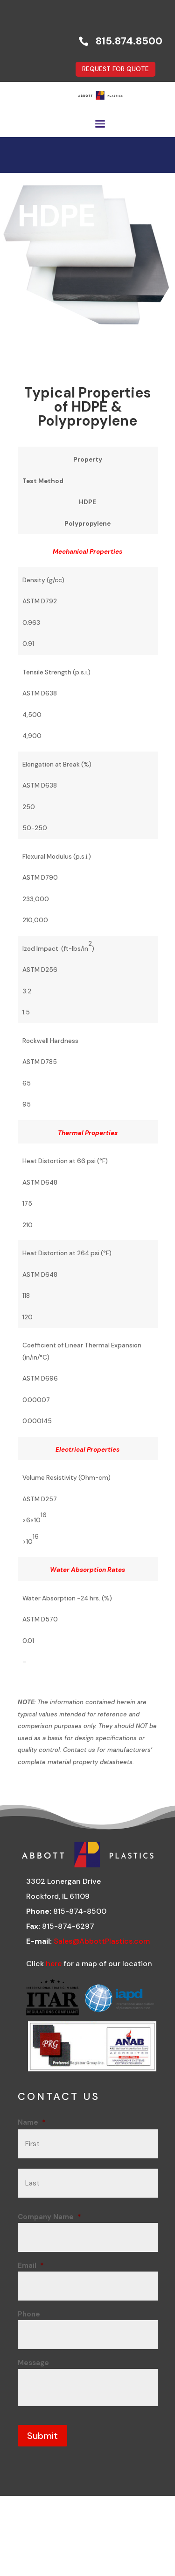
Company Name (49, 2216)
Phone (29, 2314)
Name (32, 2122)
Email (31, 2265)
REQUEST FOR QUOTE (115, 69)
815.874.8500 (129, 41)
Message (33, 2362)
